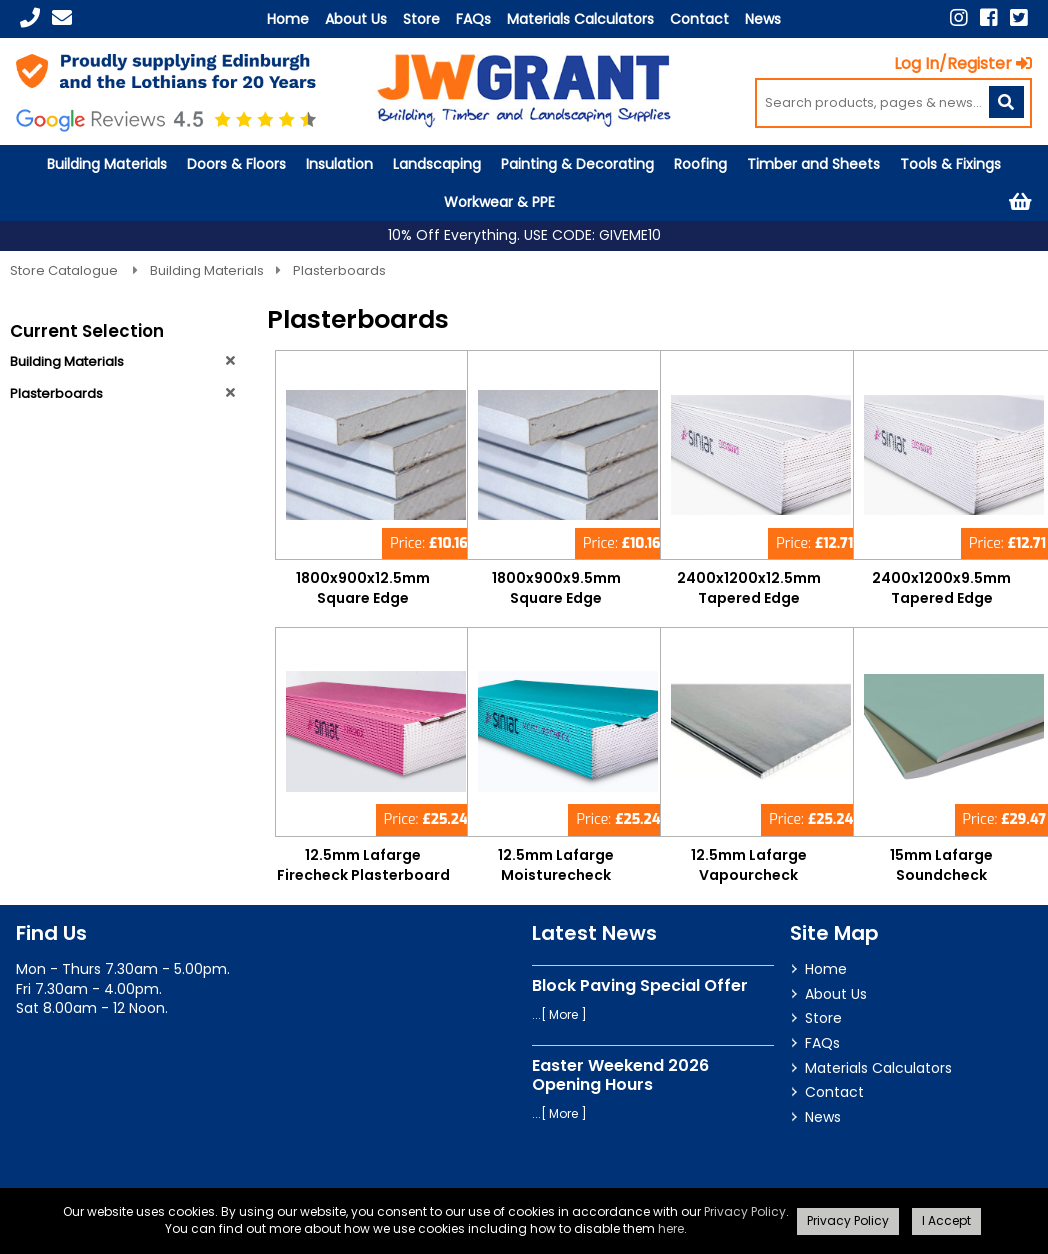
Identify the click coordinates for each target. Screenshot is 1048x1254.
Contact (699, 19)
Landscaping (437, 164)
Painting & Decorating (577, 164)
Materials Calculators (580, 19)
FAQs (473, 19)
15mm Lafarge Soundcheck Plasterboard (941, 875)
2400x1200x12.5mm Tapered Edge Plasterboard (749, 598)
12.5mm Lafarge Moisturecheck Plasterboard (556, 875)
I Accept (946, 1220)
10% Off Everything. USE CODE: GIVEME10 (524, 235)
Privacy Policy (745, 1211)
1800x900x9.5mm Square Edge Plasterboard (556, 598)
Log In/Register (963, 63)
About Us (356, 19)
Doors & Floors (236, 164)
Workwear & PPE (499, 202)
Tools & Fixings (950, 164)
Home (288, 19)
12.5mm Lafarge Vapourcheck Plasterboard (749, 875)
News (763, 19)
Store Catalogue (65, 270)
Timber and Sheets (813, 164)
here (671, 1228)
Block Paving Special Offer (640, 985)
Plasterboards (339, 270)
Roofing (700, 164)
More (563, 1014)
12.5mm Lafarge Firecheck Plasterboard (363, 865)
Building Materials (107, 164)
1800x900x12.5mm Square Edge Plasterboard (363, 598)
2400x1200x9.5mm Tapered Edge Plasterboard (941, 598)
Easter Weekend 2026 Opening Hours (620, 1075)
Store (421, 19)
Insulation (339, 164)
